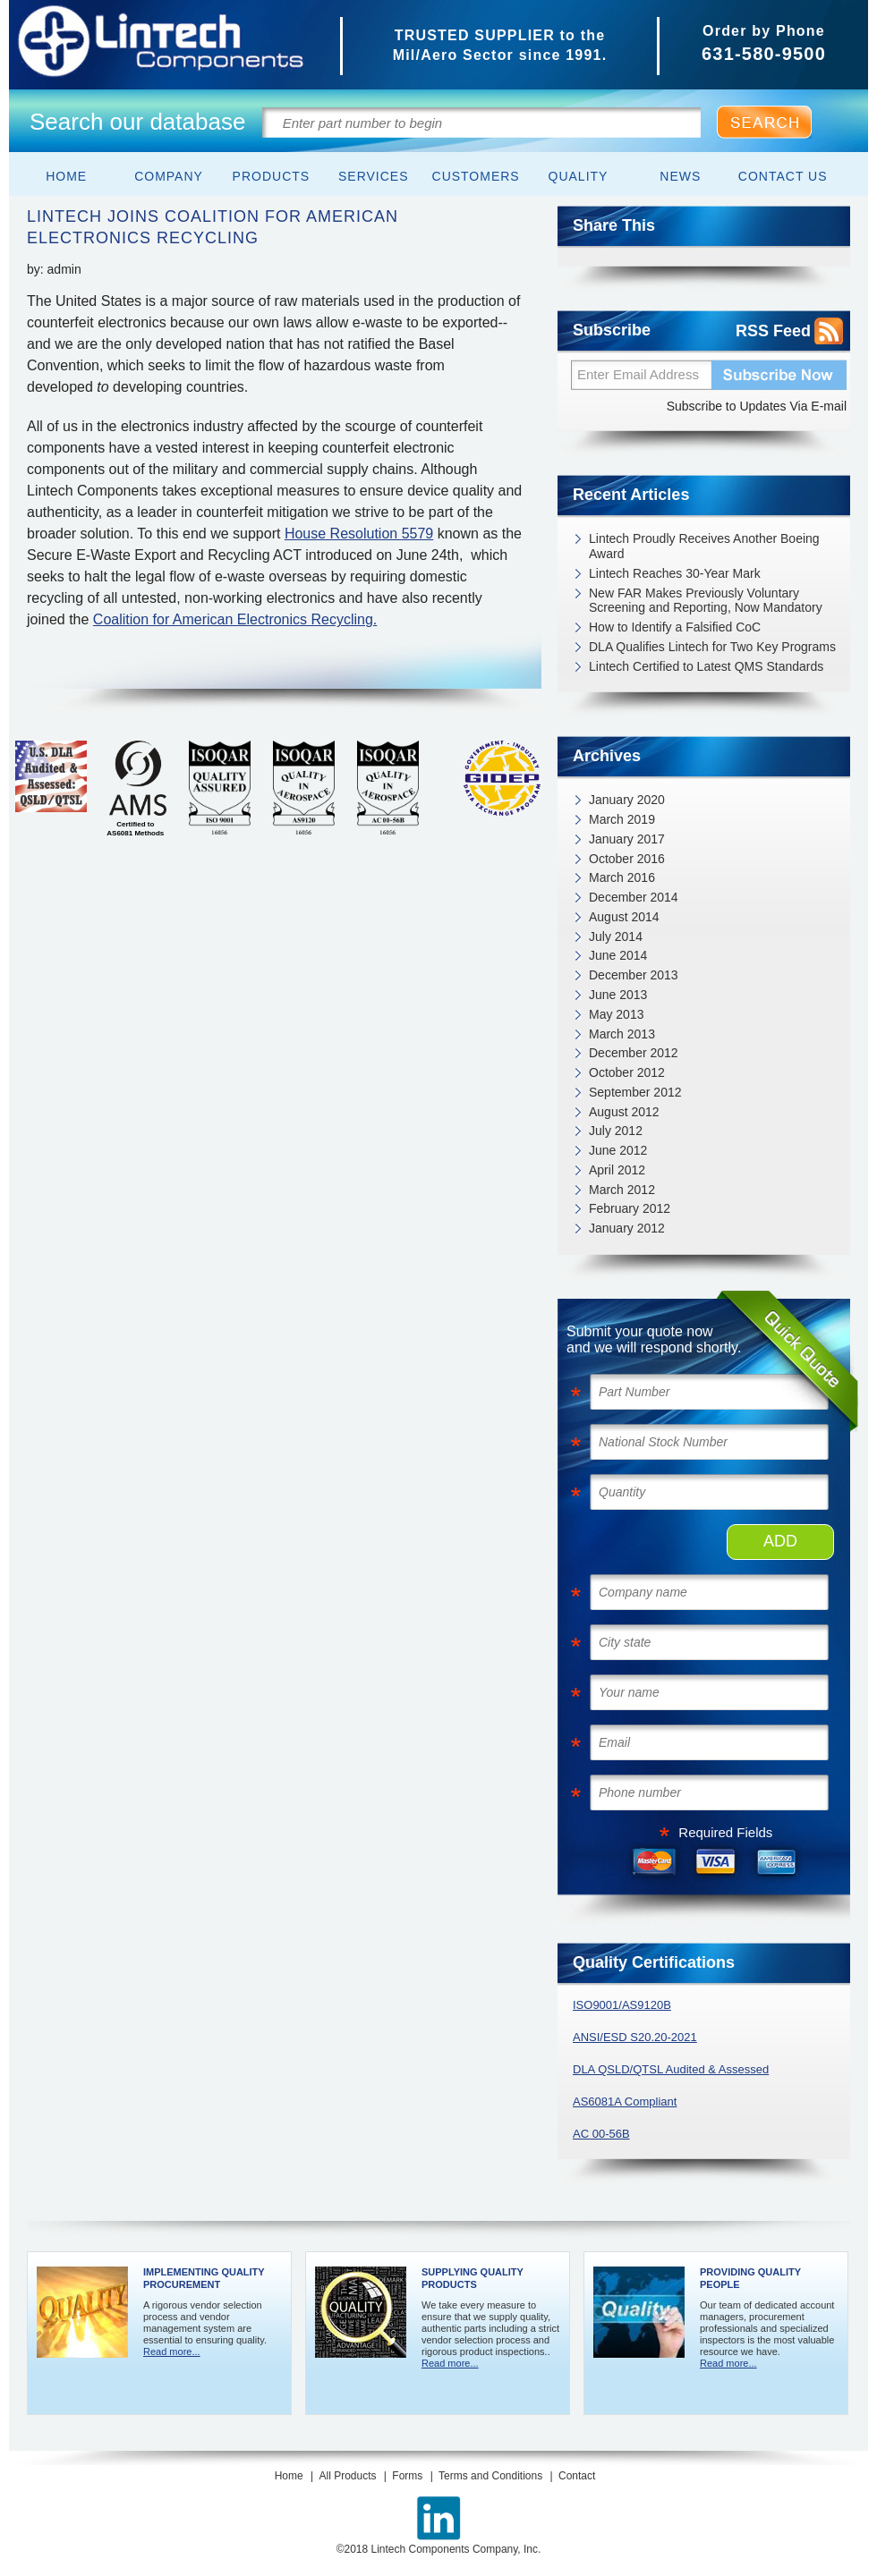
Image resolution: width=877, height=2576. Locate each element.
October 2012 (627, 1072)
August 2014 (624, 917)
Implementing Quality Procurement (203, 2278)
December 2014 (633, 897)
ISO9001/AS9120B (622, 2005)
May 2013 (616, 1014)
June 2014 (618, 955)
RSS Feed (773, 331)
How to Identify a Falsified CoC (675, 627)
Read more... (171, 2351)
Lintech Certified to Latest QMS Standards (706, 666)
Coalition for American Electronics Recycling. (235, 619)
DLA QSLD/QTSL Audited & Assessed (671, 2069)
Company (168, 176)
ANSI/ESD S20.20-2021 (635, 2037)
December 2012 (633, 1053)
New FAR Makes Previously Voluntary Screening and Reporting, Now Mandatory (705, 600)
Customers (476, 176)
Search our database (137, 121)
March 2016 (622, 877)
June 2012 (618, 1150)
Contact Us (783, 176)
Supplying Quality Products (472, 2278)
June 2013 (618, 994)
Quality (579, 176)
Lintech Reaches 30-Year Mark (675, 573)
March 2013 (622, 1034)
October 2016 (627, 859)
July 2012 (616, 1130)
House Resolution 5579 (359, 533)
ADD (780, 1541)
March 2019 (622, 819)
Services (373, 176)
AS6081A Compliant (625, 2101)
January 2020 (627, 799)
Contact (576, 2476)
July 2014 (616, 936)
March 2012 (622, 1189)
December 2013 (633, 975)
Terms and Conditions (490, 2476)
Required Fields (725, 1832)
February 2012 (629, 1208)
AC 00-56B (601, 2133)
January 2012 (627, 1228)
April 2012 (617, 1170)
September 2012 (635, 1092)
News (680, 176)
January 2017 (627, 839)
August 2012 (624, 1112)
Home (66, 176)
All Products (347, 2476)
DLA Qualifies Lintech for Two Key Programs (712, 647)
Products (272, 176)
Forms (407, 2476)
